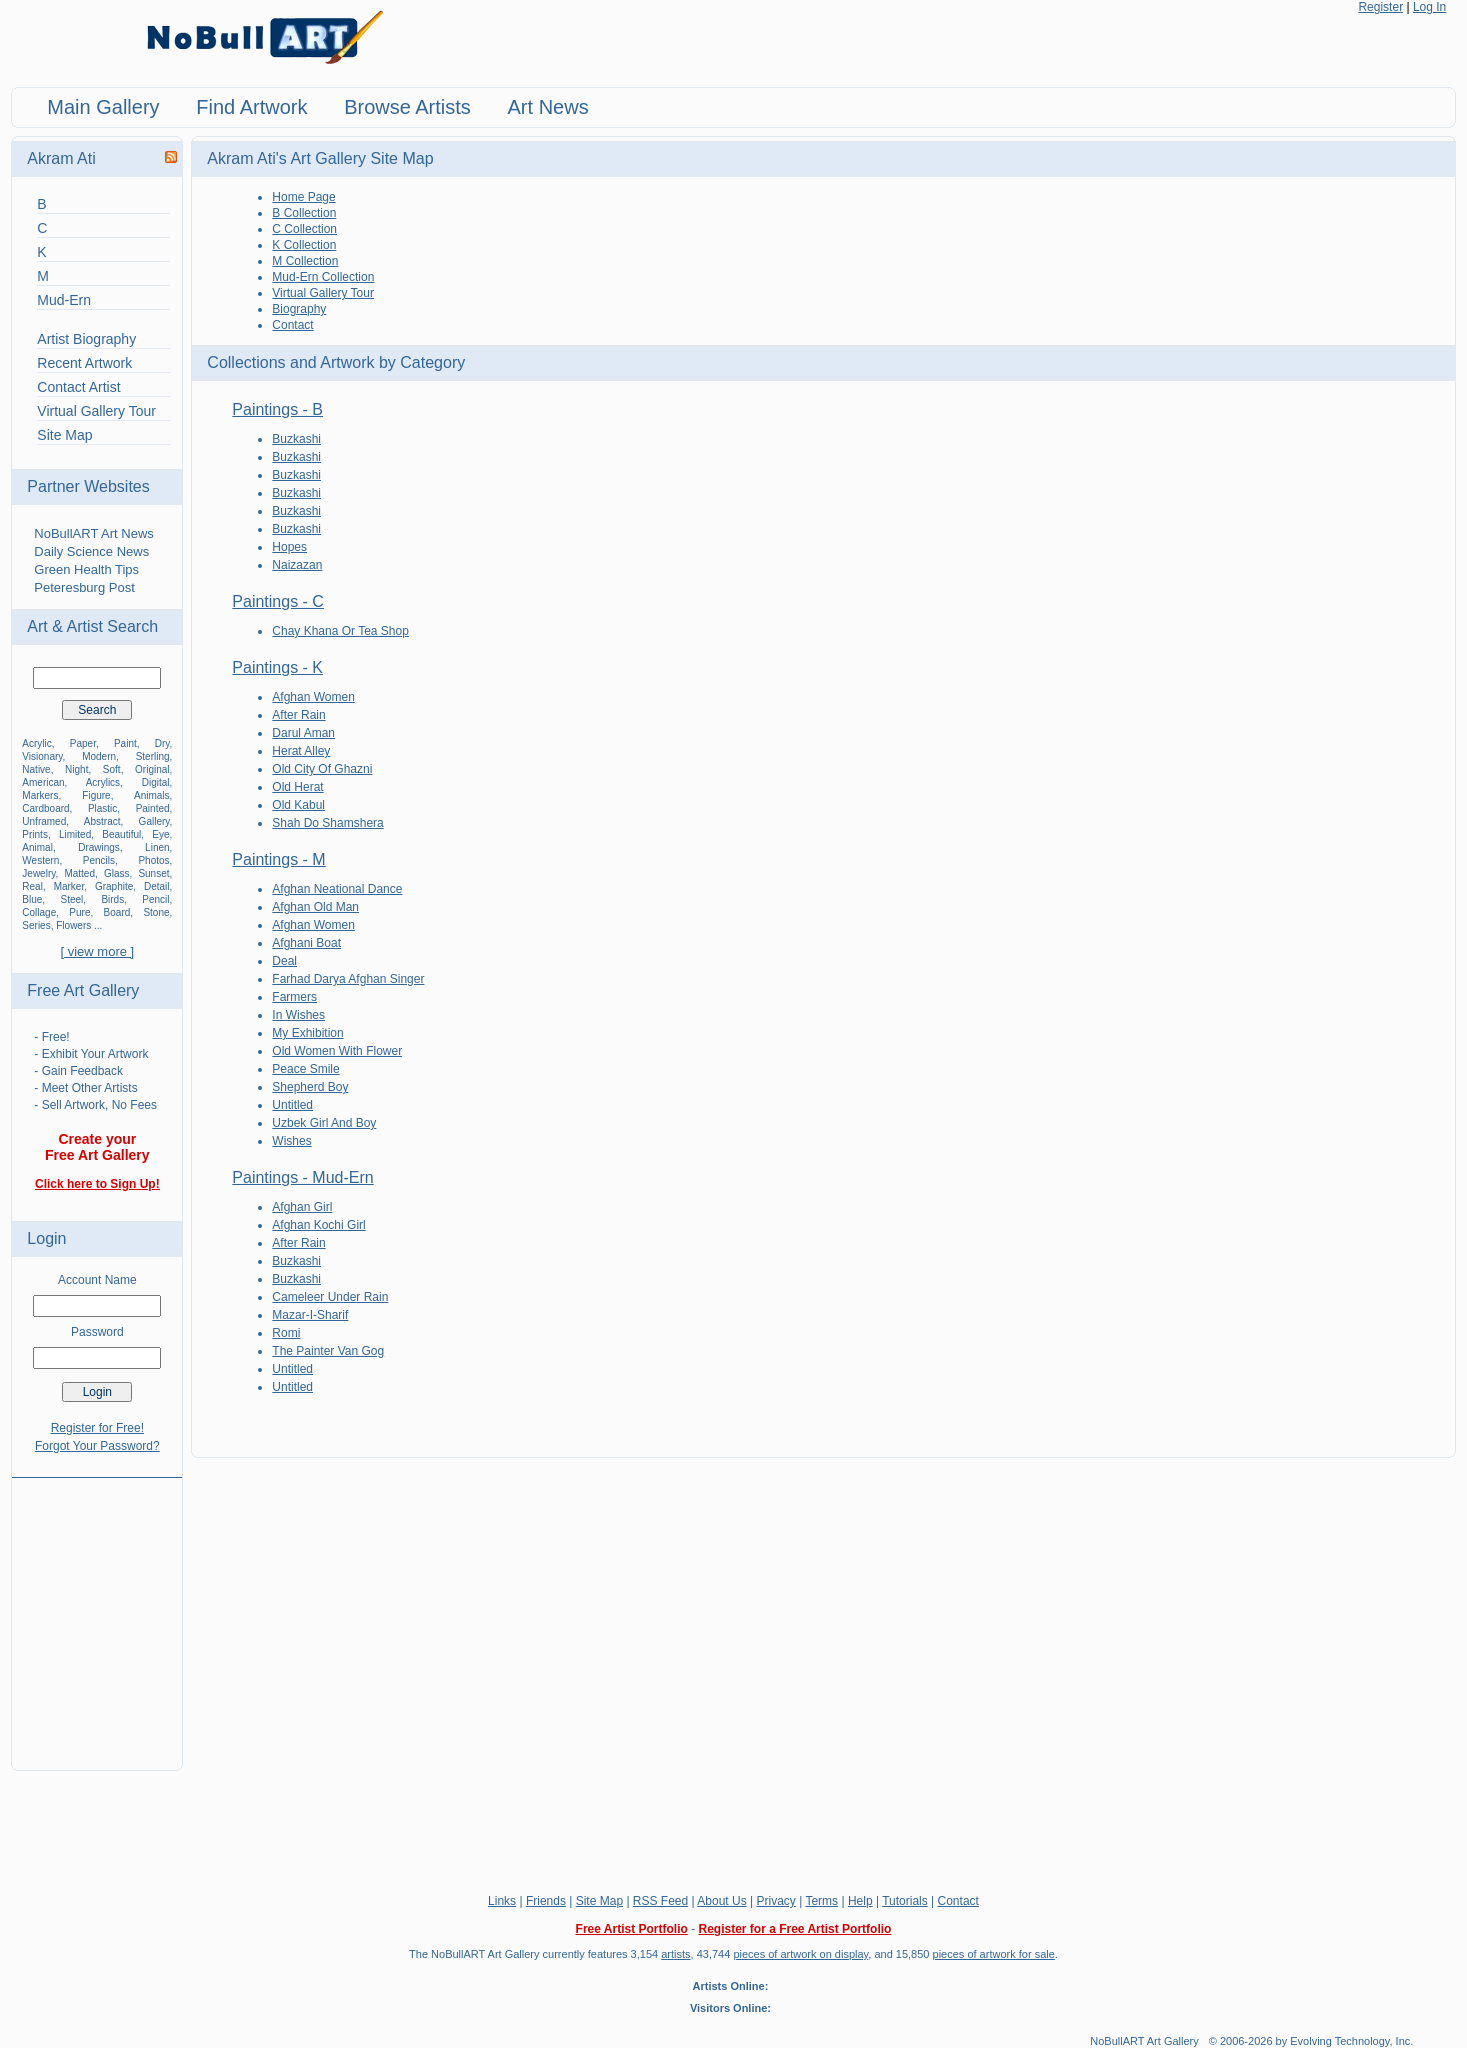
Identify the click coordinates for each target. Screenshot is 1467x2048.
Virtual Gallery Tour (96, 411)
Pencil (155, 899)
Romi (286, 1333)
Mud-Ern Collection (323, 277)
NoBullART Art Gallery (1144, 2041)
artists (675, 1954)
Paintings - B (277, 409)
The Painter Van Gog (328, 1351)
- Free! (51, 1037)
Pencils (99, 860)
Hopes (289, 547)
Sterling (153, 756)
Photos (153, 860)
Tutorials (905, 1901)
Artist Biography (86, 339)
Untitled (292, 1105)
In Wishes (298, 1015)
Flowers (73, 925)
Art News (548, 107)
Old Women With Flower (337, 1051)
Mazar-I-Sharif (310, 1315)
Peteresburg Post (84, 587)
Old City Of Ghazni (322, 769)
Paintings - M (278, 859)
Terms (821, 1901)
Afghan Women (313, 697)
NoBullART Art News (93, 533)
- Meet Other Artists (85, 1088)
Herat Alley (301, 751)
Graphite (114, 886)
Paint (125, 743)
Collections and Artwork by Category (336, 362)
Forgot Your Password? (97, 1446)
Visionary (42, 756)
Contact (292, 325)
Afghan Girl (302, 1207)
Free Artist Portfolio (632, 1929)
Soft (112, 769)
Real (32, 886)
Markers (40, 795)
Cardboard (45, 808)
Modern (99, 756)
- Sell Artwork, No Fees (95, 1105)
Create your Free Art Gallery (97, 1147)
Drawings (99, 847)
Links (502, 1901)
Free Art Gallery (83, 990)
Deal (284, 961)
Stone (156, 912)
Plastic (102, 808)
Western (40, 860)
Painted (153, 808)
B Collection (304, 213)
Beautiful (121, 834)
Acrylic (36, 743)
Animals (152, 795)
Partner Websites (88, 486)
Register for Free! (97, 1428)
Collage (39, 912)
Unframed (44, 821)
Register (1380, 7)
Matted (79, 873)
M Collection (305, 261)
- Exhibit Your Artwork (91, 1054)
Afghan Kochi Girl (318, 1225)
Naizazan (297, 565)
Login (46, 1238)
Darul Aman (303, 733)
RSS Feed (660, 1901)
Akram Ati (61, 158)
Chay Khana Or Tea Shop (340, 631)
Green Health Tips (86, 569)
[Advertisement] (97, 1612)
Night (76, 769)
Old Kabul (298, 805)
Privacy (776, 1901)
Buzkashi (296, 439)
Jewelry (38, 873)
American (43, 782)
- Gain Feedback (78, 1071)
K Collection (304, 245)
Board (117, 912)
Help (860, 1901)
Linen (157, 847)
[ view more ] (97, 951)
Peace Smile (305, 1069)
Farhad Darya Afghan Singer (348, 979)
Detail (157, 886)
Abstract (102, 821)
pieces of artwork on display (800, 1954)
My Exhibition (307, 1033)
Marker (69, 886)
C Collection (304, 229)
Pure (79, 912)
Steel (71, 899)
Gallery (154, 821)
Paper (83, 743)
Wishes (291, 1141)
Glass (117, 873)
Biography (299, 309)
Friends (546, 1901)
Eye (160, 834)
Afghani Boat (306, 943)
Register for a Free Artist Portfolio (794, 1929)
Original (152, 769)
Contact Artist (78, 387)
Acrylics (103, 782)
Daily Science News (91, 551)
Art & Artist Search (92, 626)
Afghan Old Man (315, 907)
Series (36, 925)
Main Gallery (103, 107)
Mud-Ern (64, 300)
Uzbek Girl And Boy (324, 1123)
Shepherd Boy (310, 1087)
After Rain (298, 715)
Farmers (294, 997)
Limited (75, 834)
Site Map (64, 435)
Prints (35, 834)
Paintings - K (277, 667)
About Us (721, 1901)
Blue (32, 899)
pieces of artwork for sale (994, 1954)
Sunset (153, 873)
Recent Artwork (84, 363)
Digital (156, 782)
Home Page (303, 197)
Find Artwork (251, 107)
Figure (96, 795)
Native (36, 769)
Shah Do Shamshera (327, 823)
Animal (37, 847)
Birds (112, 899)
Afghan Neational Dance (337, 889)
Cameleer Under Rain (330, 1297)
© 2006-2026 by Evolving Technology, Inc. (1311, 2041)
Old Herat (297, 787)
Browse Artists (407, 107)
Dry (162, 743)
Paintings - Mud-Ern (302, 1177)
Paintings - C (278, 601)
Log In (1429, 7)
